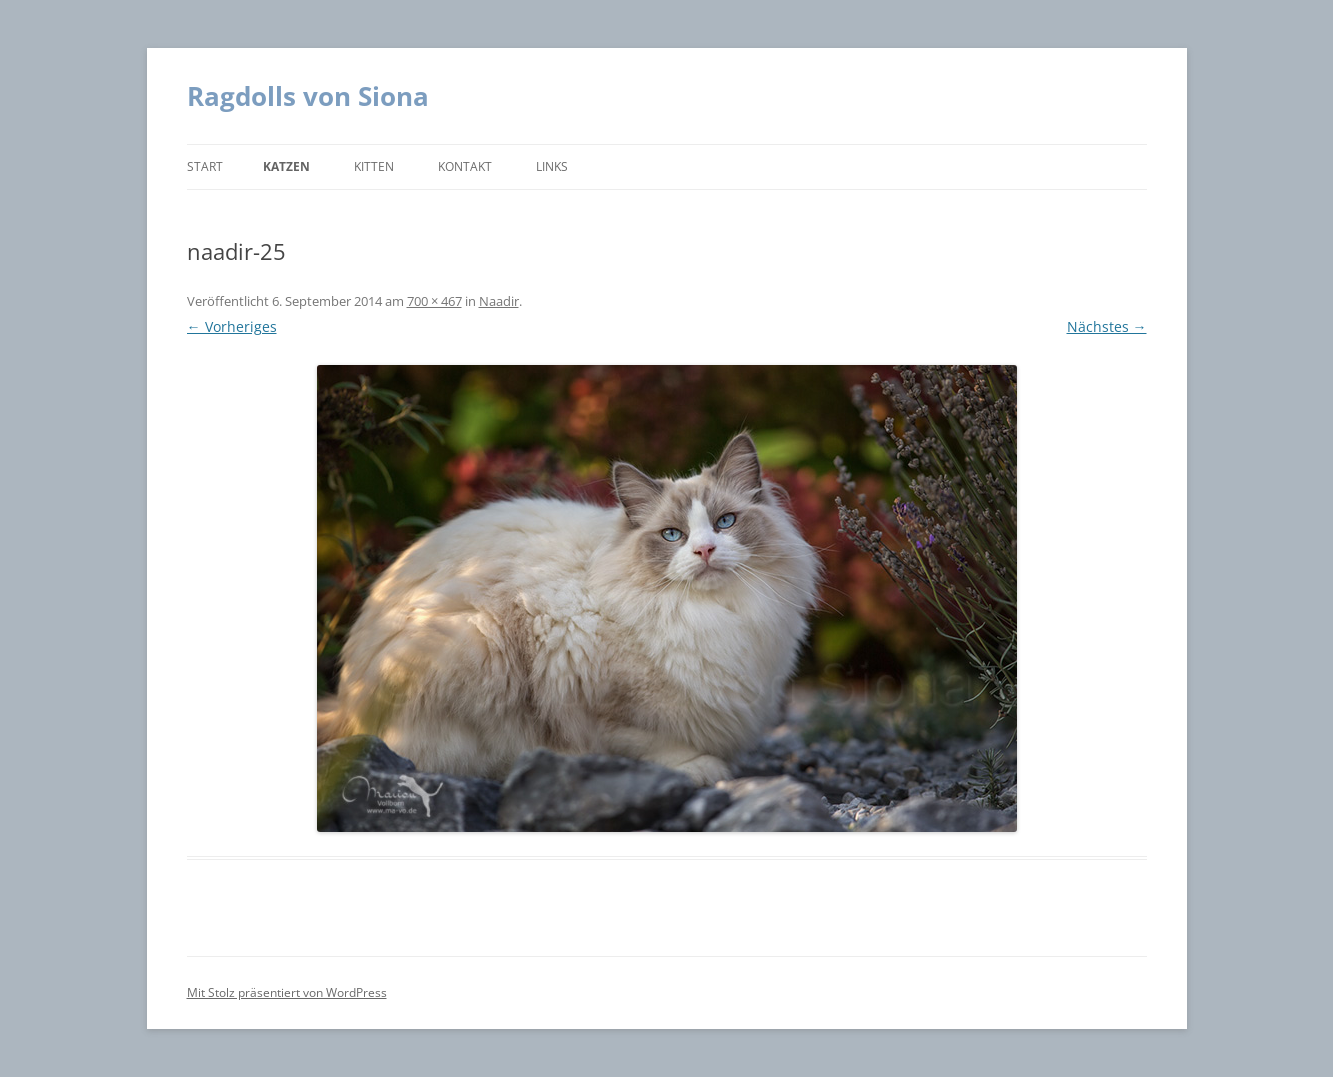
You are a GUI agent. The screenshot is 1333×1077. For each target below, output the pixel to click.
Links (552, 166)
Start (205, 166)
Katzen (286, 166)
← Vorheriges (232, 326)
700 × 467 (434, 301)
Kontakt (465, 166)
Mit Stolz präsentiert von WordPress (287, 992)
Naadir (499, 301)
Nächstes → (1107, 326)
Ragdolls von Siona (308, 96)
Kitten (374, 166)
